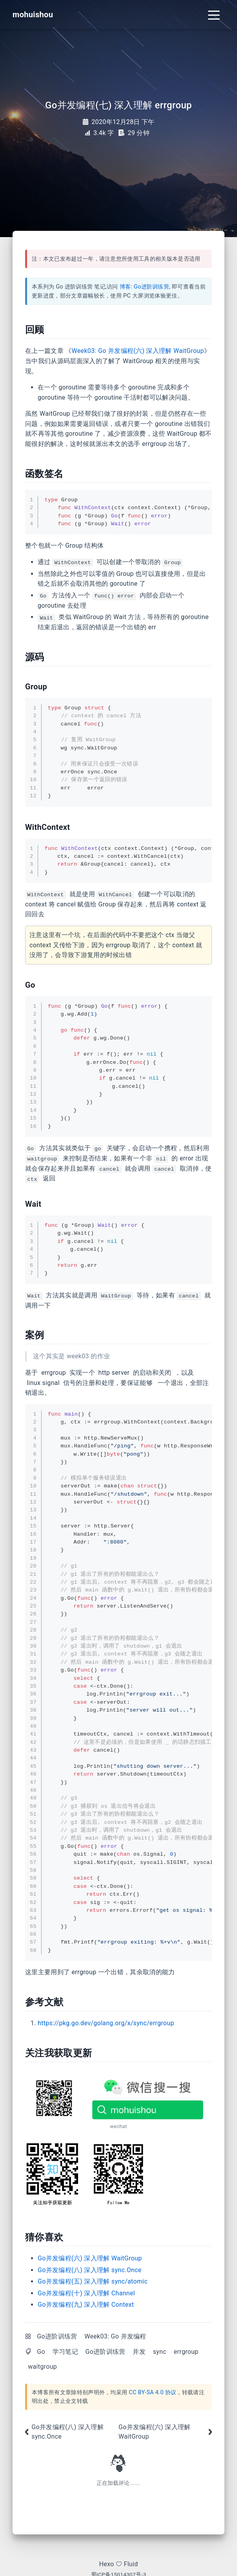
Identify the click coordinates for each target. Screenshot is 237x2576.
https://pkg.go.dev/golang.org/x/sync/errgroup (106, 2023)
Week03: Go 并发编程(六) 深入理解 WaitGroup (138, 350)
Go (41, 2351)
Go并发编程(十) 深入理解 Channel (86, 2293)
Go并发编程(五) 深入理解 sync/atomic (93, 2281)
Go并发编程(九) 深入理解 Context (86, 2304)
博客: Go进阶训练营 (145, 286)
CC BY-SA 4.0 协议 (152, 2392)
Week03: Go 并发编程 (115, 2336)
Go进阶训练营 (57, 2336)
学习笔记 (65, 2351)
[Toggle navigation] (213, 14)
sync (159, 2351)
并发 (139, 2351)
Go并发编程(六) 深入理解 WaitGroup (90, 2258)
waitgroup (42, 2366)
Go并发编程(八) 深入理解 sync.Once (90, 2270)
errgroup (186, 2351)
